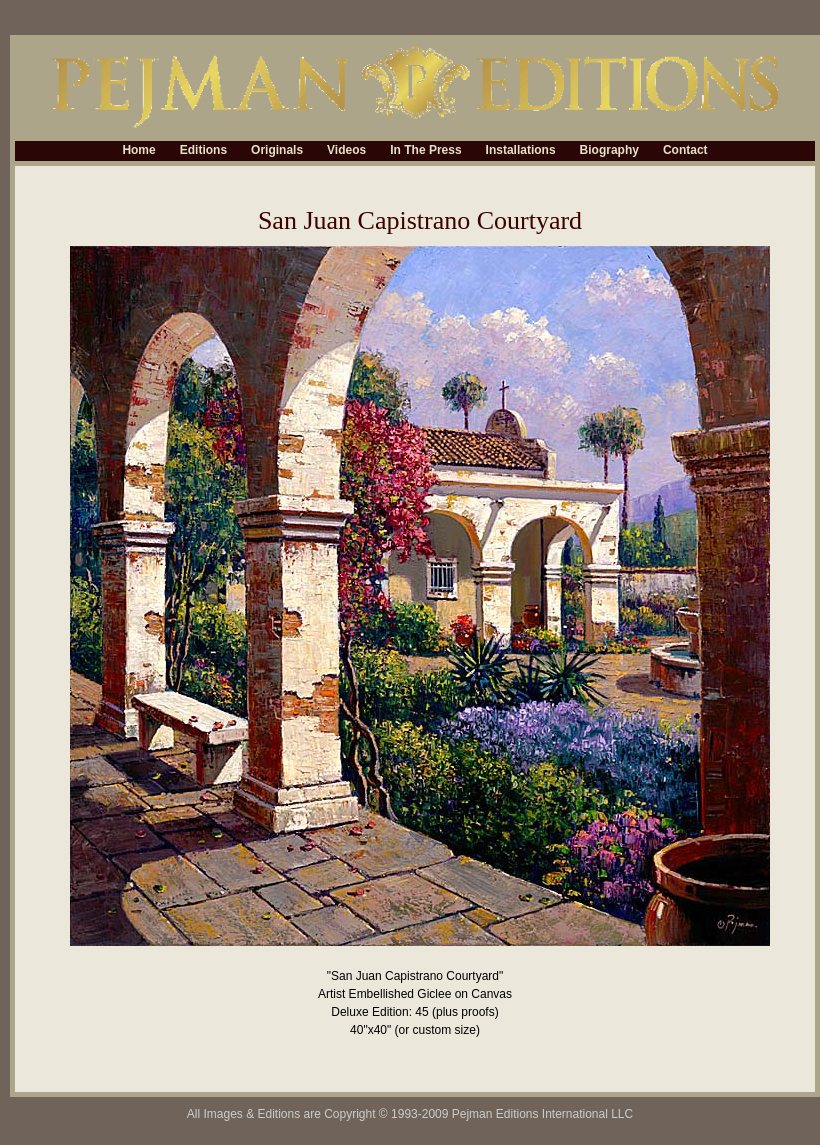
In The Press (425, 151)
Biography (609, 151)
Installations (521, 151)
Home (138, 151)
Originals (277, 151)
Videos (346, 151)
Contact (685, 151)
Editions (203, 151)
